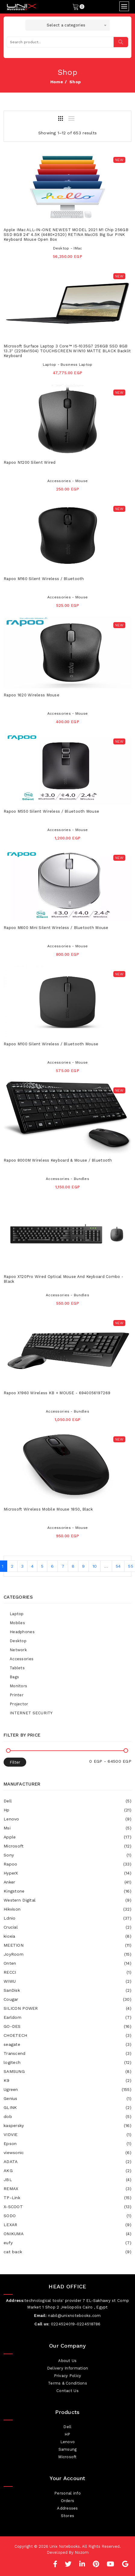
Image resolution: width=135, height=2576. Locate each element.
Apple (67, 1836)
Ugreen (67, 2089)
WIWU (67, 1981)
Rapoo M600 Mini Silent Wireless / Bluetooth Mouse (56, 927)
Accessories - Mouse (67, 481)
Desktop (18, 1641)
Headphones (22, 1632)
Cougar (67, 1999)
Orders (67, 2500)
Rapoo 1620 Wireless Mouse (31, 695)
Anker (67, 1882)
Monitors (18, 1686)
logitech (67, 2062)
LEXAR (67, 2224)
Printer (17, 1695)
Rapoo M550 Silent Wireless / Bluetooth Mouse (51, 811)
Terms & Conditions (67, 2383)
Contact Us (67, 2390)
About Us (67, 2360)
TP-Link (67, 2197)
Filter (15, 1762)
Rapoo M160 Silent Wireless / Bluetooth (44, 578)
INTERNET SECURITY (31, 1713)
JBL (67, 2179)
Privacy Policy (67, 2375)
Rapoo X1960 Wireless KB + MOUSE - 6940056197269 (57, 1393)
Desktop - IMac (67, 248)
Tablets (17, 1668)
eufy (67, 2242)
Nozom (82, 2552)
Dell (67, 1800)
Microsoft (67, 1845)
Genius (67, 2098)
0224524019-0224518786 (76, 2324)
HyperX (67, 1873)
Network (18, 1650)
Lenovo (67, 1818)
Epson (67, 2143)
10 (95, 1566)
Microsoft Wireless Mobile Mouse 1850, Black (48, 1509)
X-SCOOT (67, 2206)
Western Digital (67, 1900)
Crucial (67, 1927)
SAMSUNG (67, 2071)
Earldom (67, 2017)
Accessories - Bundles (67, 1179)
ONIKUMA (67, 2233)
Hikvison (67, 1909)
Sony (67, 1854)
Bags (14, 1677)
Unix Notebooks (64, 2546)
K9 (67, 2080)
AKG (67, 2170)
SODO (67, 2215)
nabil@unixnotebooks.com (74, 2315)
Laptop (17, 1614)
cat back (67, 2251)
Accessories (21, 1659)
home (56, 81)
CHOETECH (67, 2035)
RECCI (67, 1972)
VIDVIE (67, 2134)
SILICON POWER (67, 2008)
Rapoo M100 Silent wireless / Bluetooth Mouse (51, 1044)
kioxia (67, 1936)
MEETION (67, 1945)
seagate (67, 2044)
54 (118, 1566)
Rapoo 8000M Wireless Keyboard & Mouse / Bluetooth (58, 1160)
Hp (67, 1809)
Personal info (67, 2493)
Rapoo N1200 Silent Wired (30, 462)
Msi (67, 1827)
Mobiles (17, 1623)
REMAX (67, 2188)
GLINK (67, 2107)
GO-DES (67, 2026)
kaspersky (67, 2125)
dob (67, 2116)
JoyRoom (67, 1954)
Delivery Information (67, 2368)
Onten (67, 1963)
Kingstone (67, 1891)
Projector (19, 1704)
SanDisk (67, 1990)
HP (67, 2434)
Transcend (67, 2053)
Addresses (67, 2508)
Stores (67, 2515)
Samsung (67, 2449)
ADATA (67, 2161)
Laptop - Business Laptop (68, 364)
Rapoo (67, 1864)
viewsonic (67, 2152)
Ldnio (67, 1918)
